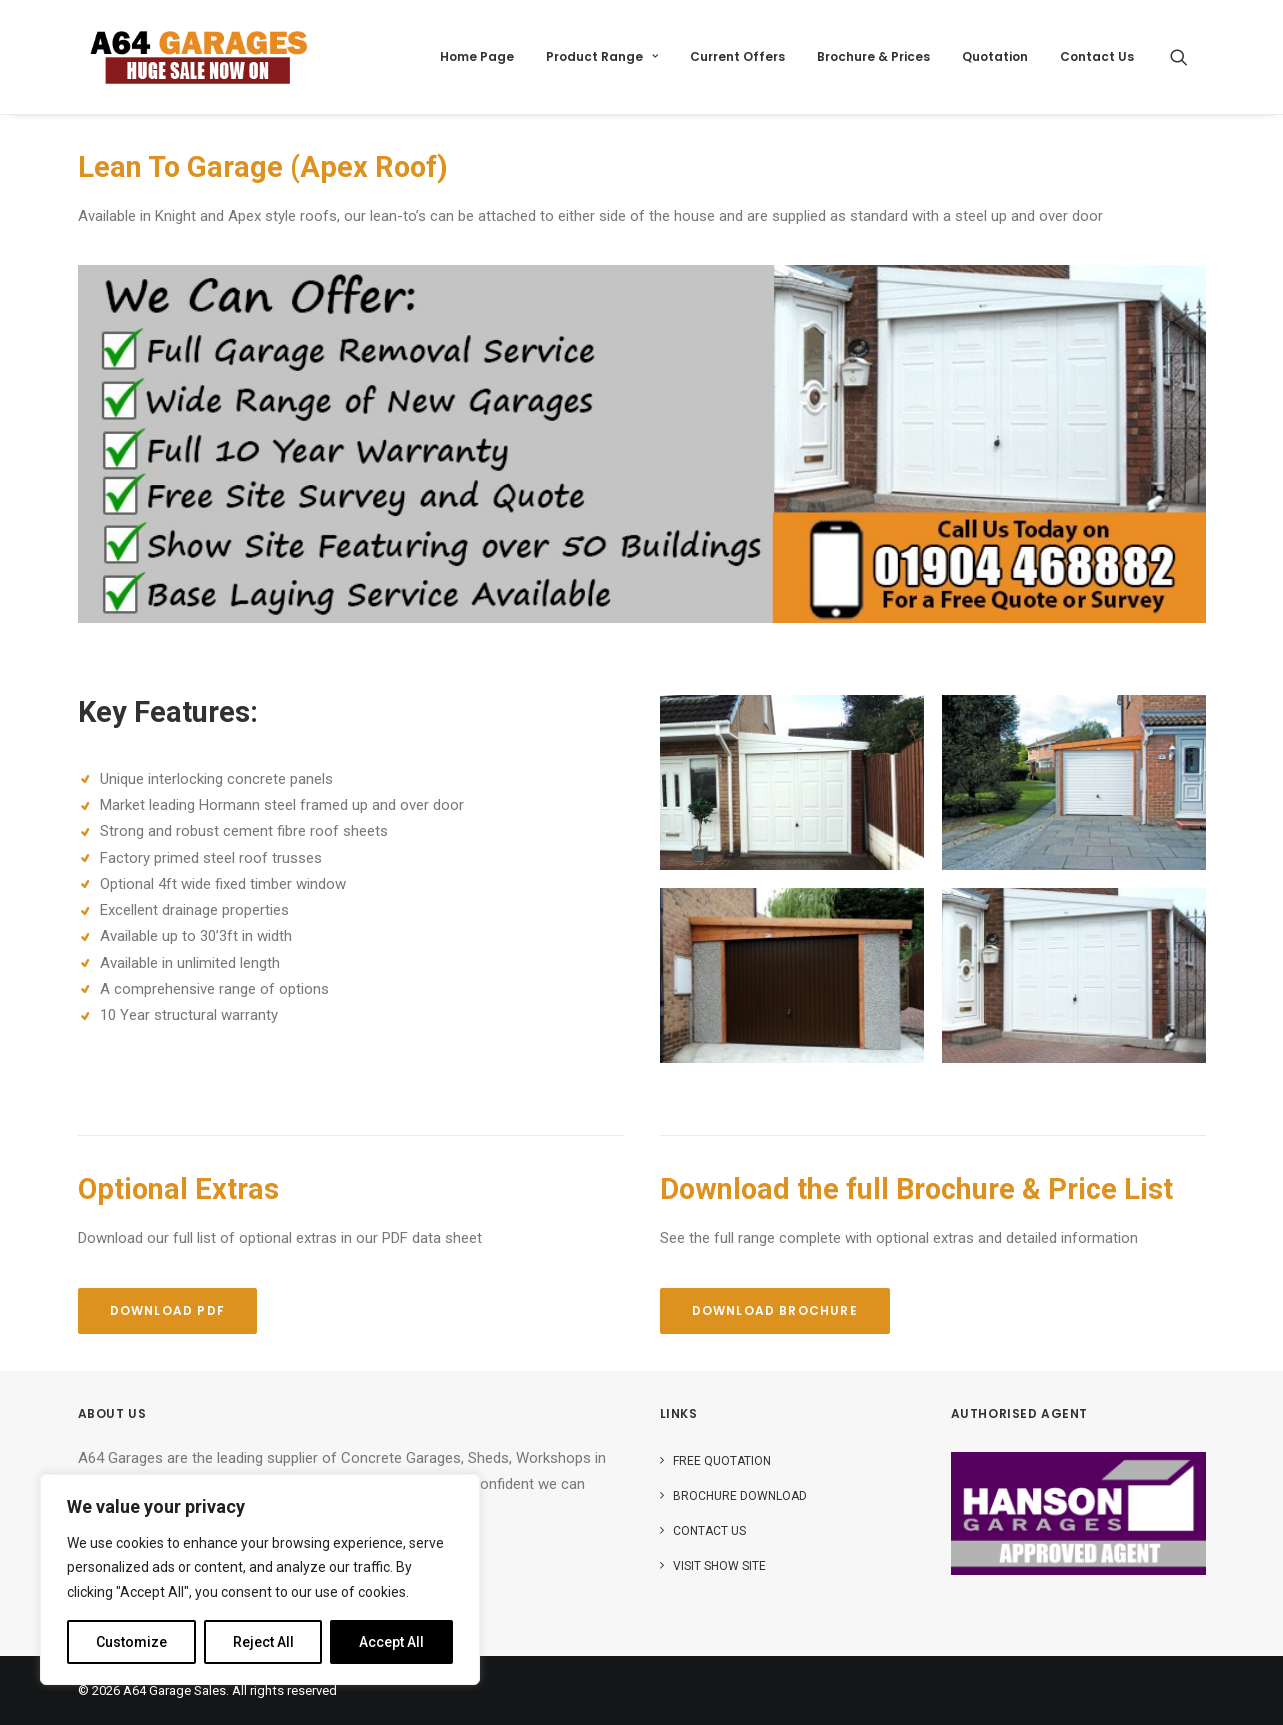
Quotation (995, 56)
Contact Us (1097, 56)
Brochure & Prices (873, 56)
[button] (1188, 57)
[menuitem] (477, 57)
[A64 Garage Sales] (199, 57)
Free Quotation (722, 1461)
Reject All (263, 1642)
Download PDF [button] (167, 1310)
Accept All (391, 1642)
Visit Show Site (719, 1566)
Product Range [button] (602, 56)
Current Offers (737, 56)
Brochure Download (740, 1496)
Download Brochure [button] (775, 1310)
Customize (131, 1642)
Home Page (477, 56)
